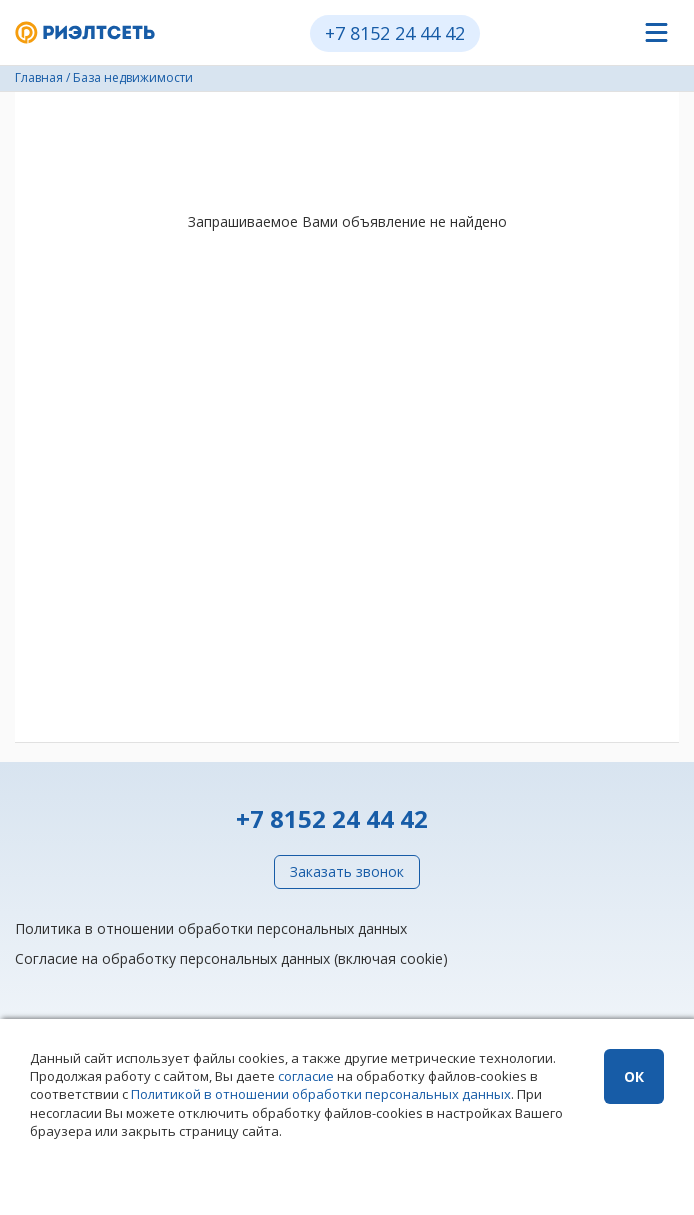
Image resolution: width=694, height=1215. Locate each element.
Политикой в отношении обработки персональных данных (321, 1094)
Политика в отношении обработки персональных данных (211, 928)
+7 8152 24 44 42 (395, 33)
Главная (39, 77)
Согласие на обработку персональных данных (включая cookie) (231, 958)
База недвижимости (133, 77)
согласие (306, 1076)
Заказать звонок (347, 871)
